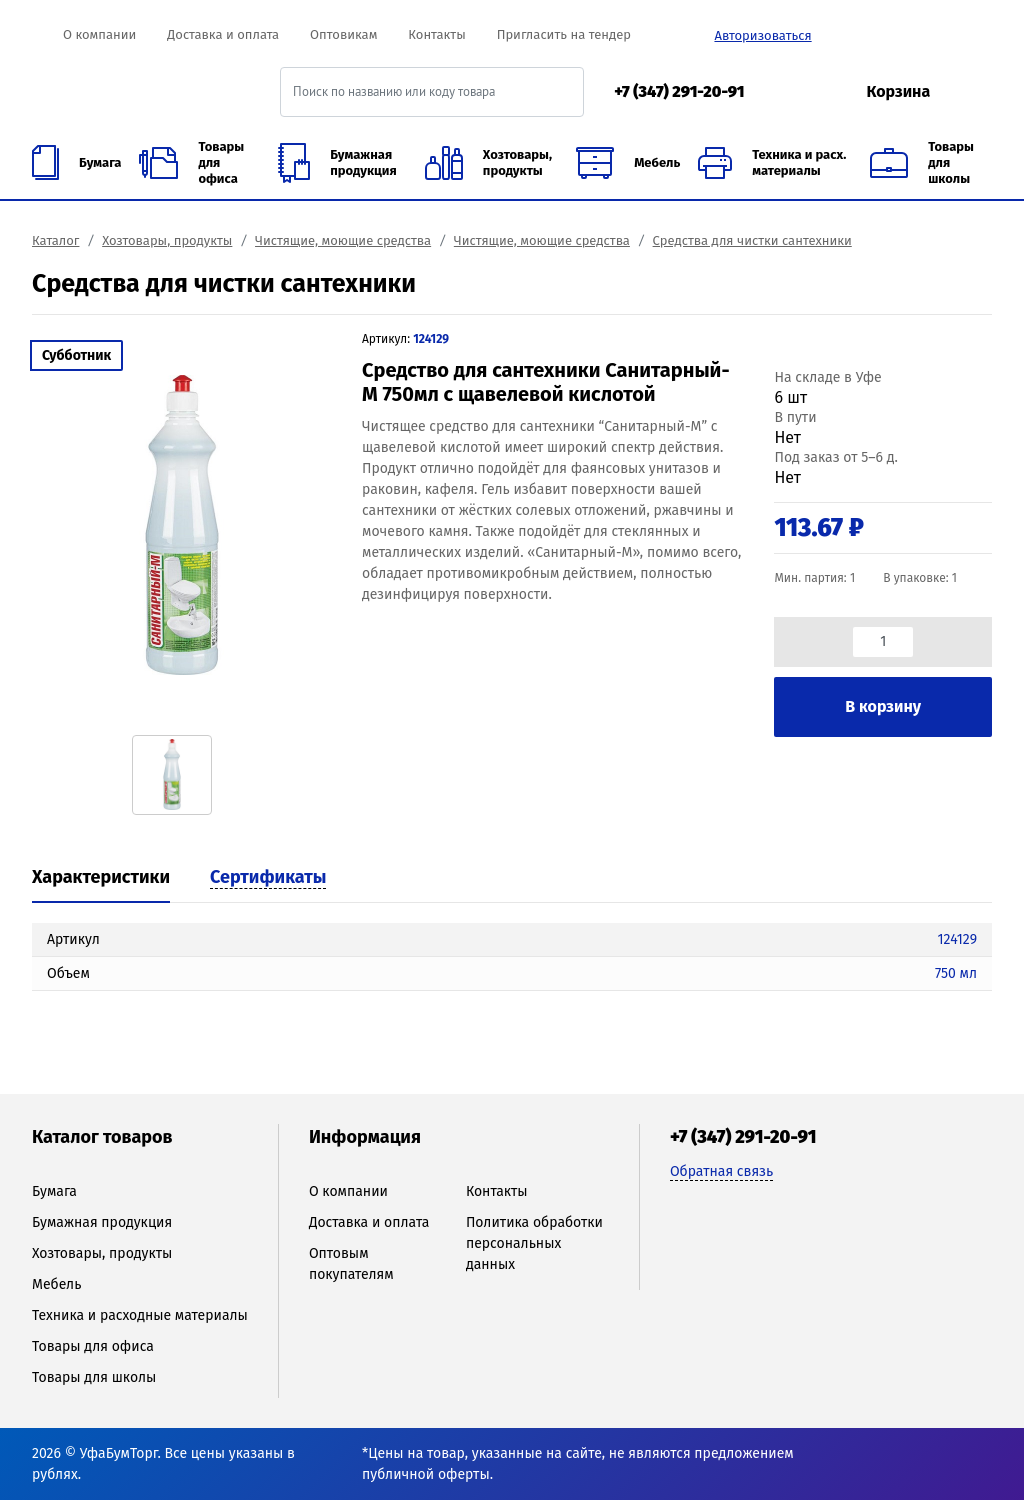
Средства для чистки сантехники (752, 240)
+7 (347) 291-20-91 (679, 91)
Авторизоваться (762, 35)
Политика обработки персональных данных (534, 1243)
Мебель (56, 1284)
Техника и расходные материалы (140, 1315)
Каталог (55, 240)
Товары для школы (94, 1377)
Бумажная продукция (102, 1222)
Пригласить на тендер (564, 34)
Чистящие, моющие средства (343, 240)
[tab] (101, 879)
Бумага (54, 1191)
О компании (99, 34)
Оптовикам (343, 34)
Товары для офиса (93, 1346)
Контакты (436, 34)
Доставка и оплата (223, 34)
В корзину (883, 706)
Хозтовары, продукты (167, 240)
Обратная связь (721, 1171)
